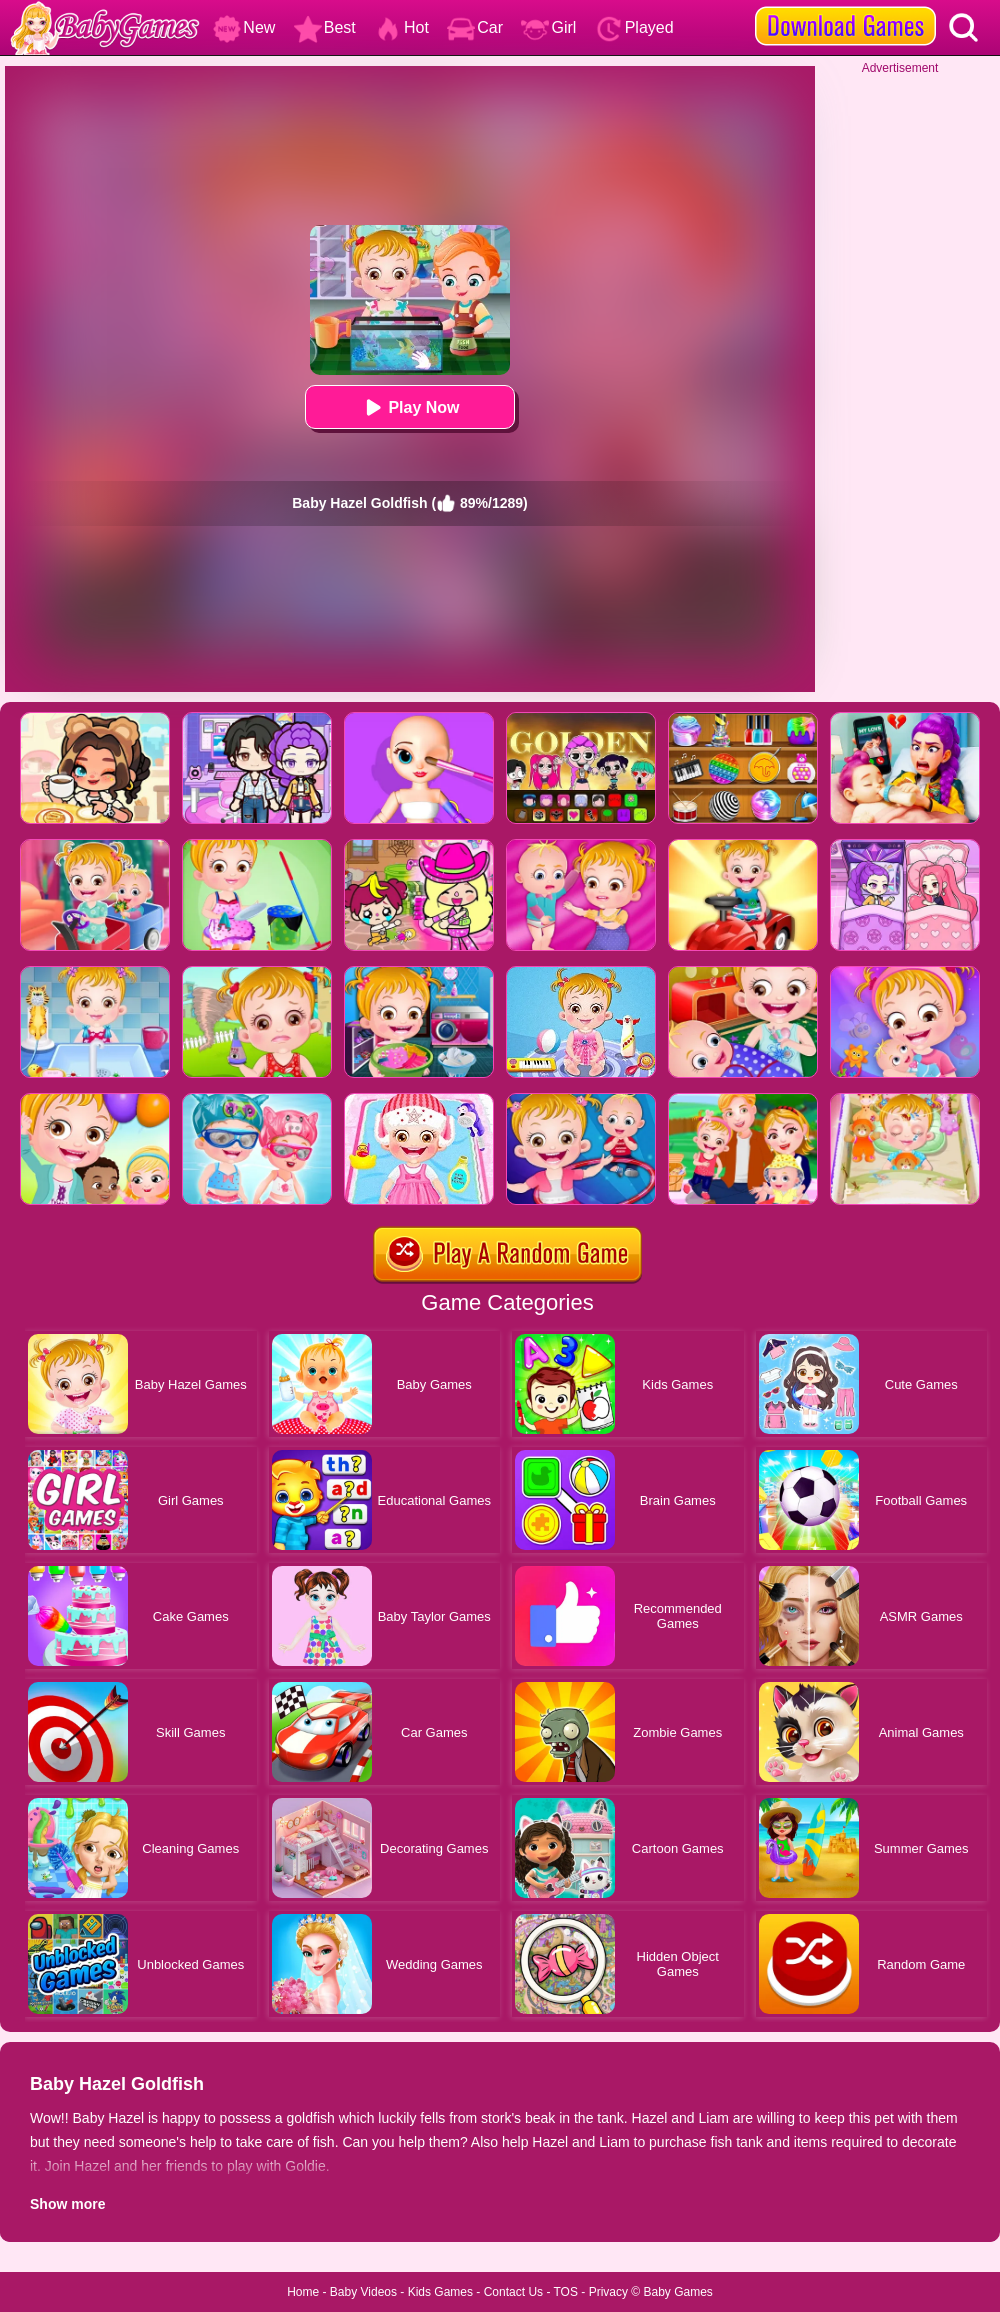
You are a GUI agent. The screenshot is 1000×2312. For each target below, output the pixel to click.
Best (325, 27)
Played (634, 27)
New (244, 27)
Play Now (409, 407)
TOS (566, 2292)
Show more (67, 2204)
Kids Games (440, 2292)
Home (303, 2292)
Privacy (608, 2292)
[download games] (845, 7)
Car (475, 27)
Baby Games (677, 2292)
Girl (548, 27)
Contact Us (513, 2292)
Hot (401, 27)
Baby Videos (363, 2292)
